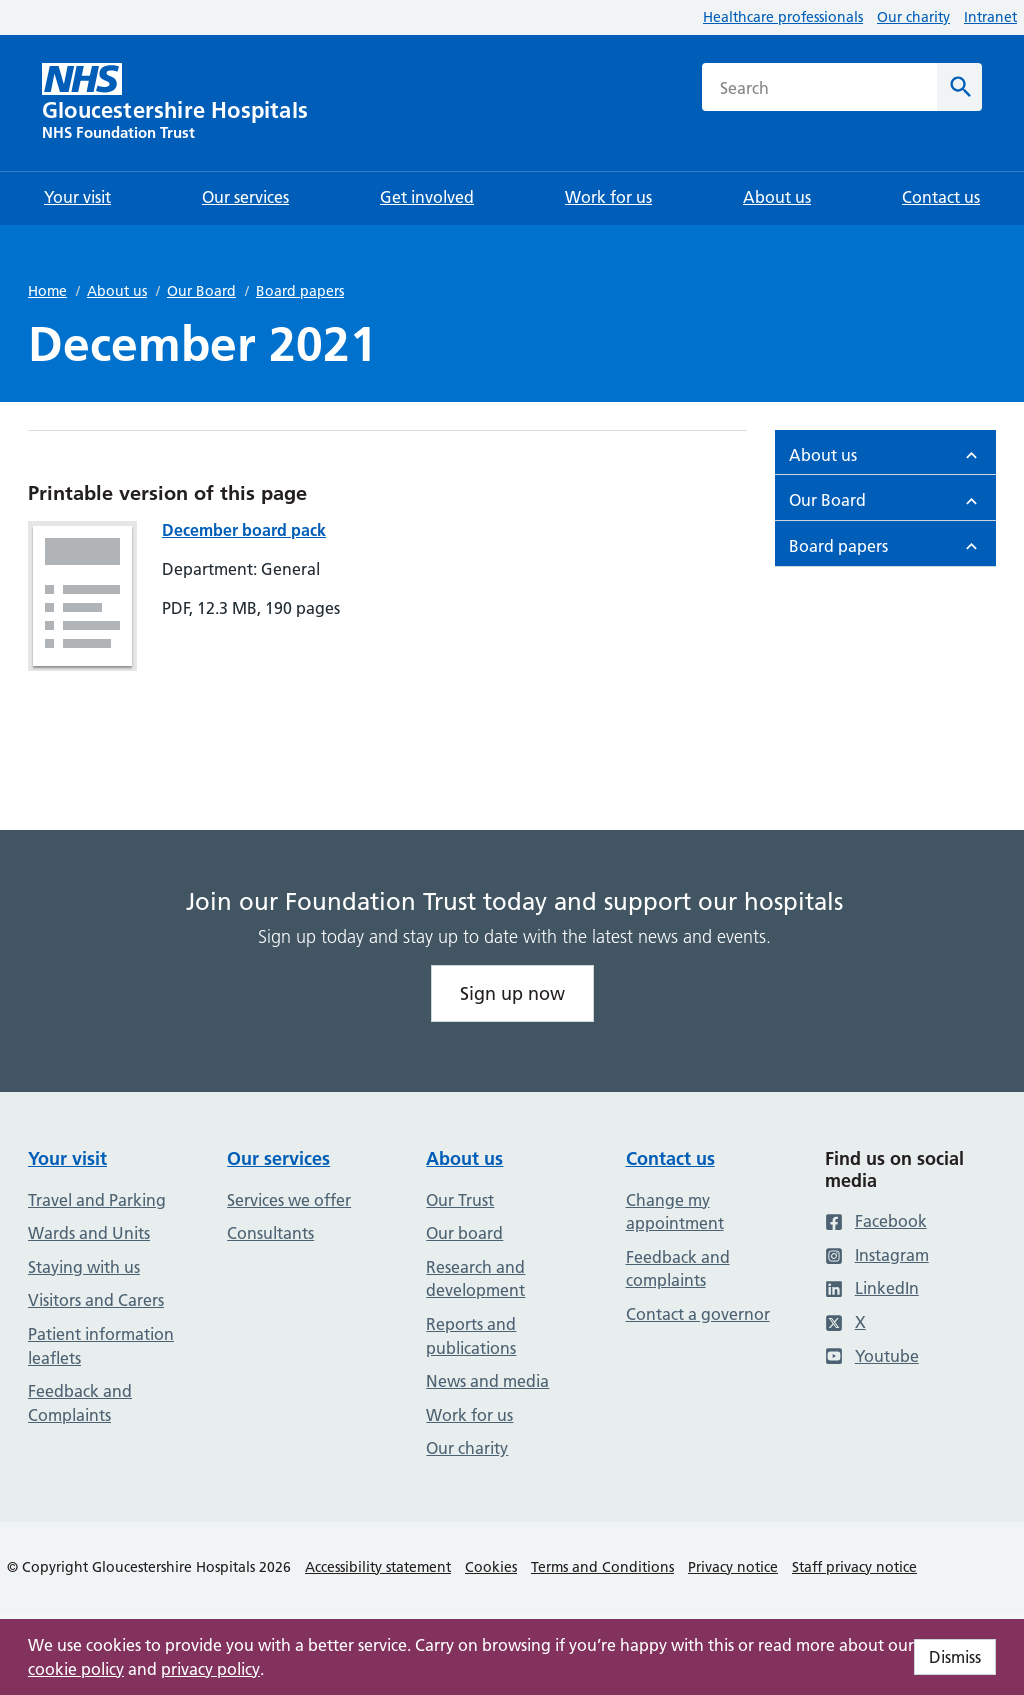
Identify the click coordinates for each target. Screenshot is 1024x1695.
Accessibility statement (378, 1567)
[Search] (959, 87)
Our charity (913, 17)
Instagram (877, 1255)
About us (117, 291)
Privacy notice (733, 1567)
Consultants (270, 1233)
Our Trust (460, 1200)
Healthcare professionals (783, 17)
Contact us (670, 1158)
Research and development (475, 1279)
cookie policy (76, 1669)
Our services (278, 1158)
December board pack (244, 530)
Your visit (67, 1158)
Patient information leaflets (101, 1346)
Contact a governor (698, 1314)
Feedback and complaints (678, 1269)
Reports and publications (471, 1336)
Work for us (469, 1415)
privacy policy (210, 1669)
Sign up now (512, 993)
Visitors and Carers (96, 1300)
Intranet (990, 17)
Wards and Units (89, 1233)
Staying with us (84, 1267)
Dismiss (955, 1657)
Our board (464, 1233)
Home (47, 291)
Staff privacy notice (854, 1567)
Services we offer (289, 1200)
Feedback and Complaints (80, 1403)
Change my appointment (675, 1212)
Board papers (300, 291)
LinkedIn (872, 1288)
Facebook (876, 1221)
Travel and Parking (97, 1200)
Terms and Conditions (602, 1567)
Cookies (491, 1567)
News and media (487, 1381)
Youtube (872, 1356)
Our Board (201, 291)
